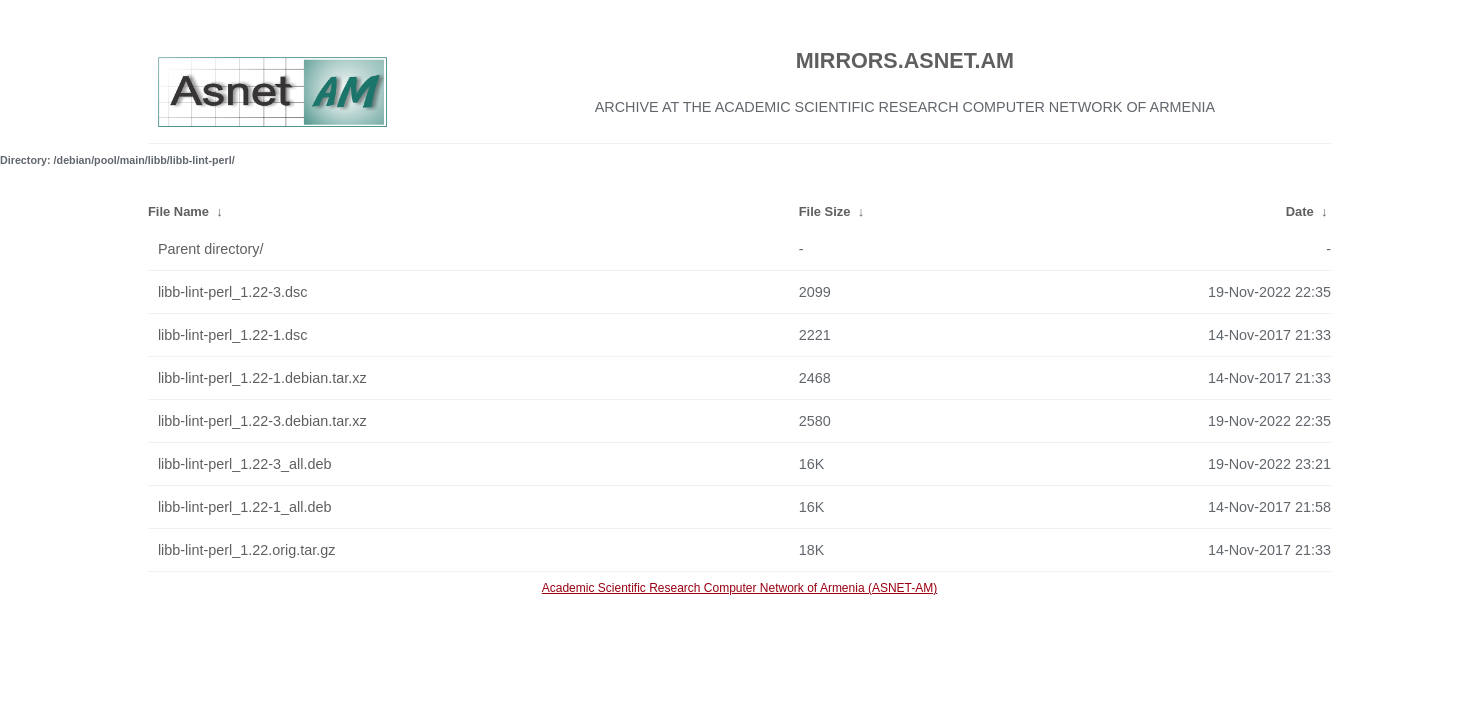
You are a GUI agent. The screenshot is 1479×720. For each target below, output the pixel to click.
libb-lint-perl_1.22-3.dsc (233, 292)
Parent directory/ (211, 249)
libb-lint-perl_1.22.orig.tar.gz (247, 550)
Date (1300, 211)
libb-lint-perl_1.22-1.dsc (233, 335)
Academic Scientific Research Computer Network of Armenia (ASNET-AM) (739, 588)
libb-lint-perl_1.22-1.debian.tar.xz (262, 378)
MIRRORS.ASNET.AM (905, 60)
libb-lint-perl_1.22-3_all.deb (245, 464)
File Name (178, 211)
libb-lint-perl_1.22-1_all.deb (245, 507)
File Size (825, 211)
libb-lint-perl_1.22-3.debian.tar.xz (262, 421)
